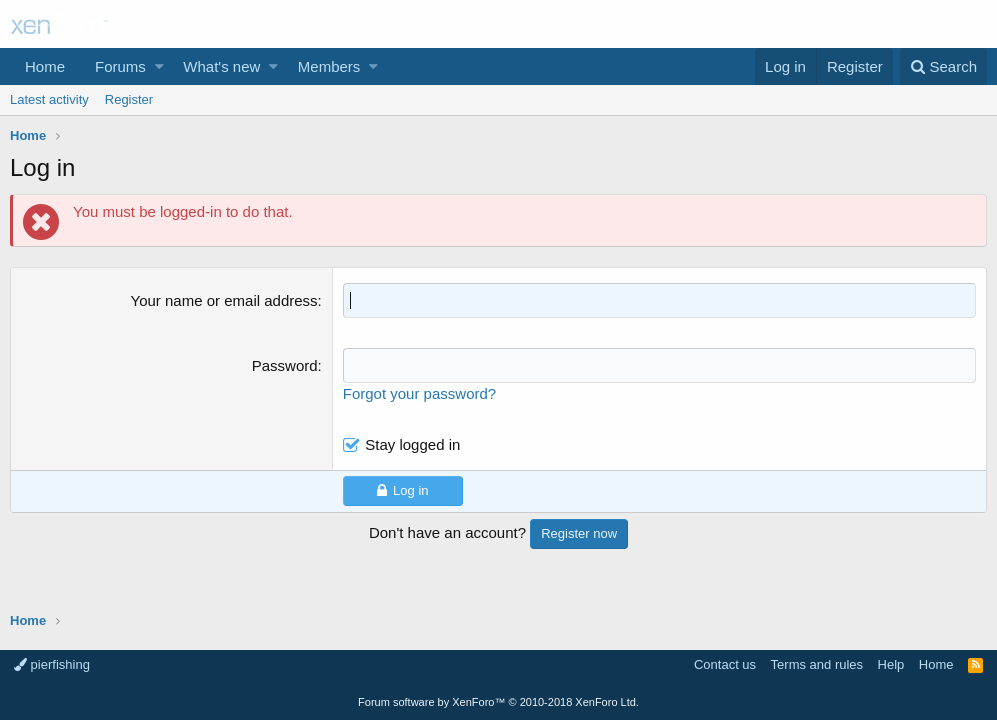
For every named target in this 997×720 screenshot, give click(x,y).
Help (891, 664)
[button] (159, 66)
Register (129, 99)
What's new (221, 66)
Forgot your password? (419, 393)
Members (329, 66)
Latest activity (49, 99)
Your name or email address (224, 300)
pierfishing (52, 664)
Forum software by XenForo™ (498, 702)
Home (45, 66)
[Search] (943, 66)
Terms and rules (817, 664)
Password (285, 365)
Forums (120, 66)
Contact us (725, 664)
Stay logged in (412, 444)
